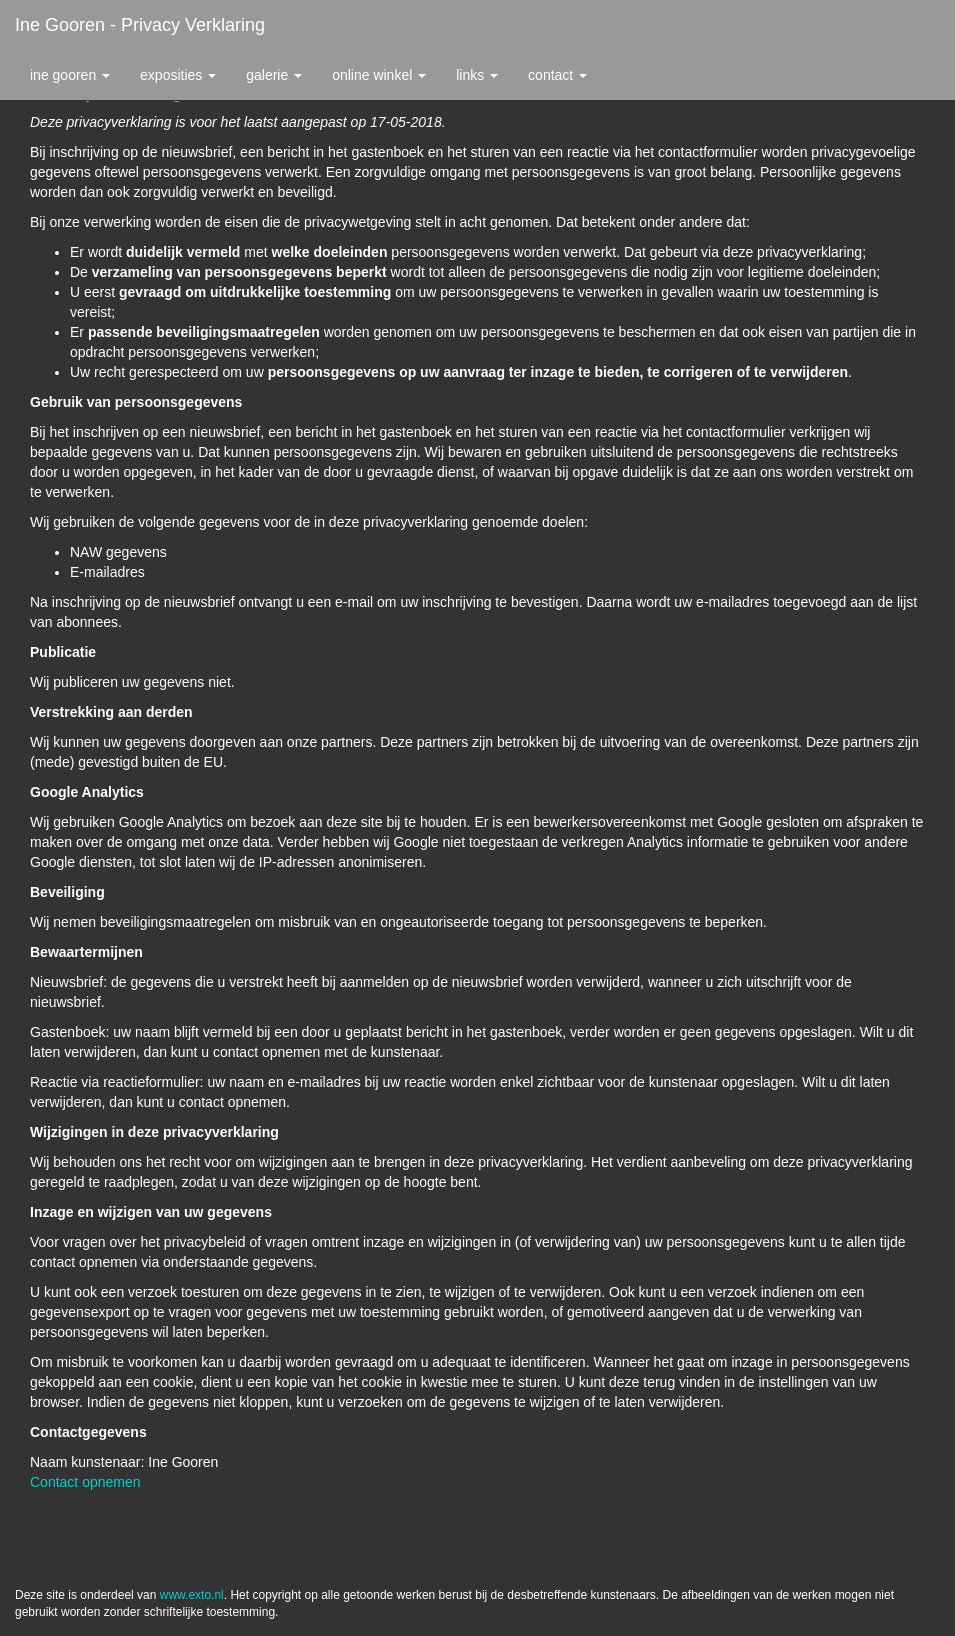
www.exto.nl (192, 1595)
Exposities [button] (178, 75)
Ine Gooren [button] (70, 75)
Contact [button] (557, 75)
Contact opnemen (85, 1482)
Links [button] (477, 75)
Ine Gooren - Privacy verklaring (140, 25)
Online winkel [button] (379, 75)
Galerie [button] (274, 75)
